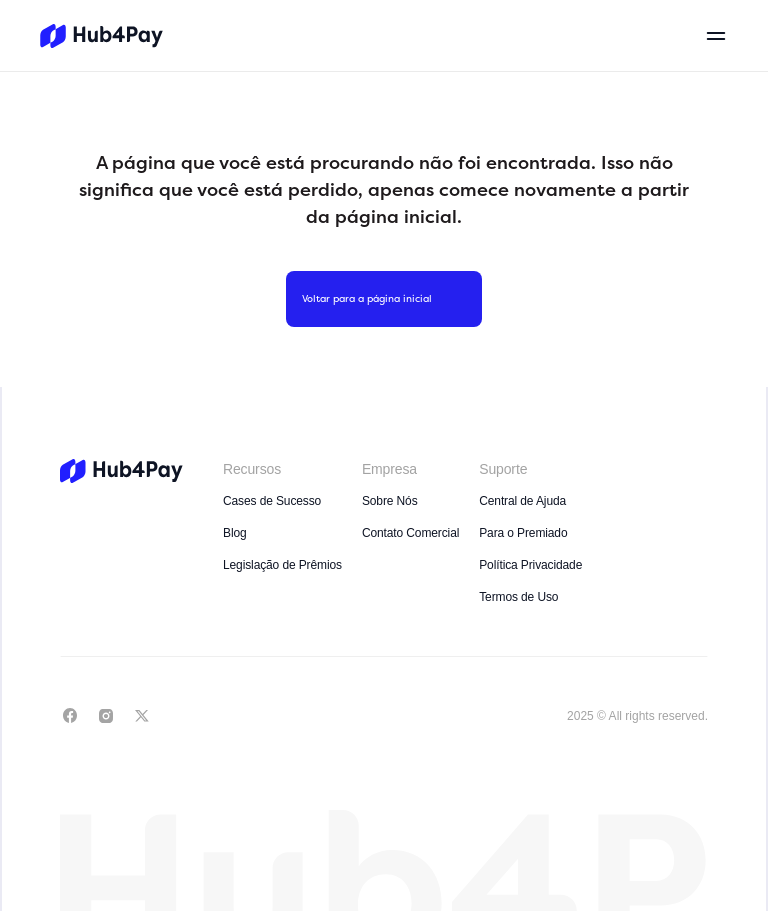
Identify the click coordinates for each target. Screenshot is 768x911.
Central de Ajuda (522, 501)
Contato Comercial (410, 533)
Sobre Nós (390, 501)
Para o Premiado (523, 533)
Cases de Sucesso (272, 501)
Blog (235, 533)
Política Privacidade (530, 565)
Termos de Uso (518, 597)
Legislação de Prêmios (282, 565)
